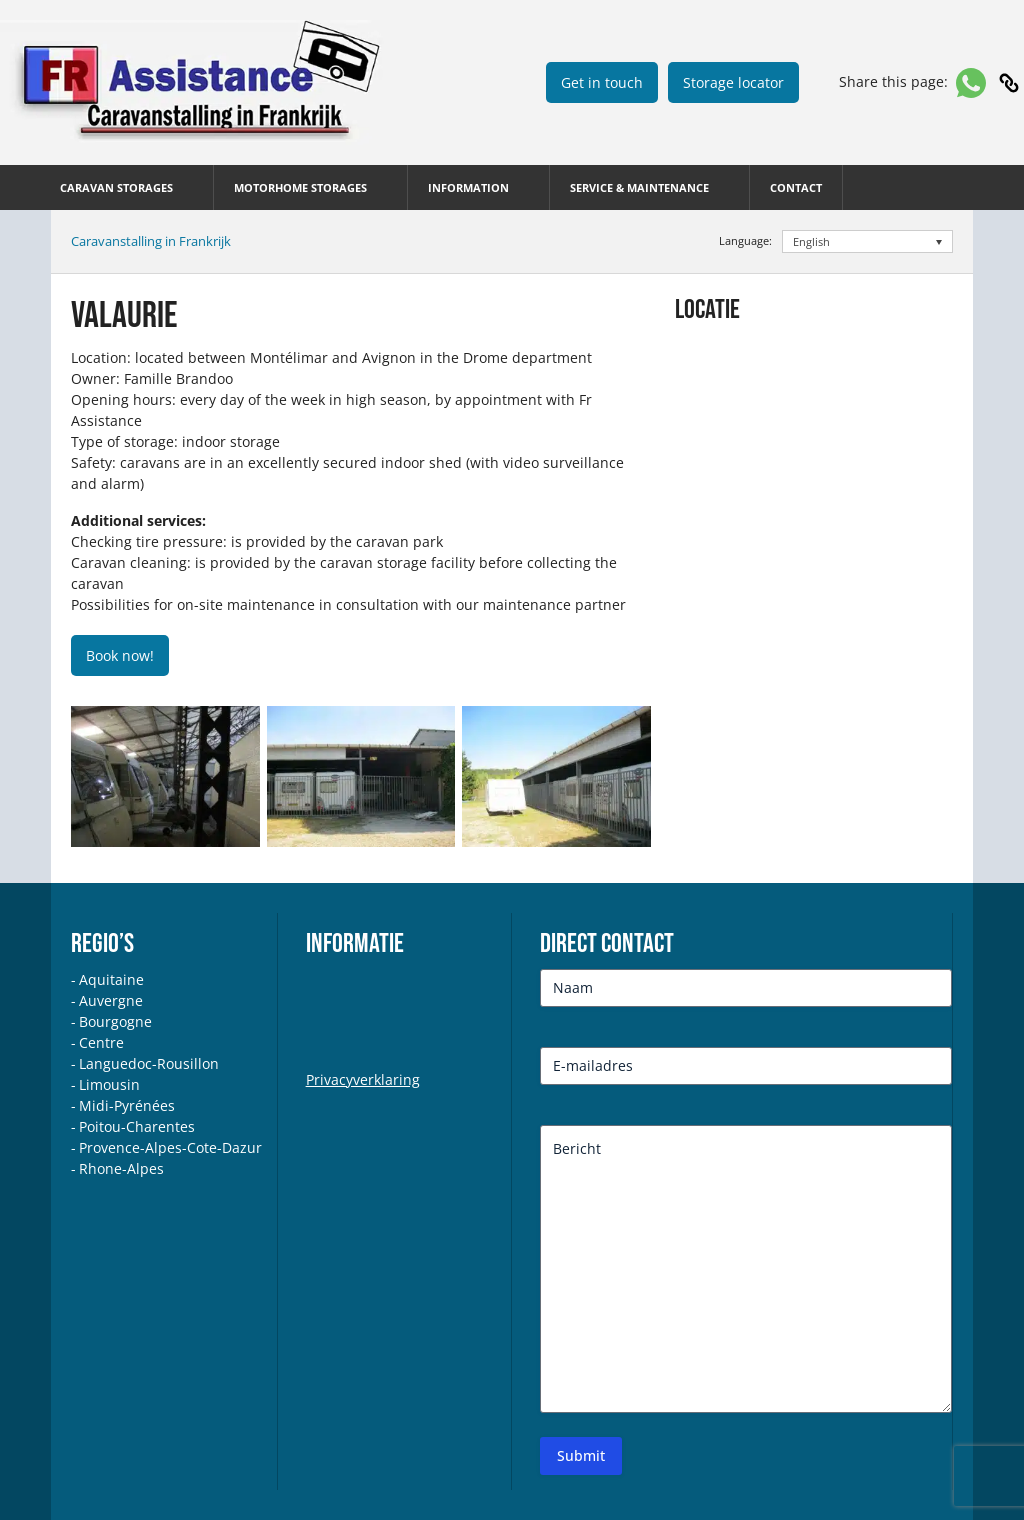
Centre (101, 1042)
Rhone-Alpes (121, 1168)
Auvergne (111, 1000)
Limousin (109, 1084)
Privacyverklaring (363, 1079)
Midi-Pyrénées (127, 1105)
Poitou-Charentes (137, 1126)
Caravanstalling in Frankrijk (151, 241)
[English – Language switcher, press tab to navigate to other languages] (867, 241)
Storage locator (733, 82)
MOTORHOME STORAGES (300, 187)
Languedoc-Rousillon (149, 1063)
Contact (796, 187)
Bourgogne (115, 1021)
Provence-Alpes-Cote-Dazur (170, 1147)
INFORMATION (468, 187)
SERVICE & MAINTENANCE (639, 187)
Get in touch (602, 82)
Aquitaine (111, 979)
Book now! (120, 655)
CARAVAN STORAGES (116, 187)
